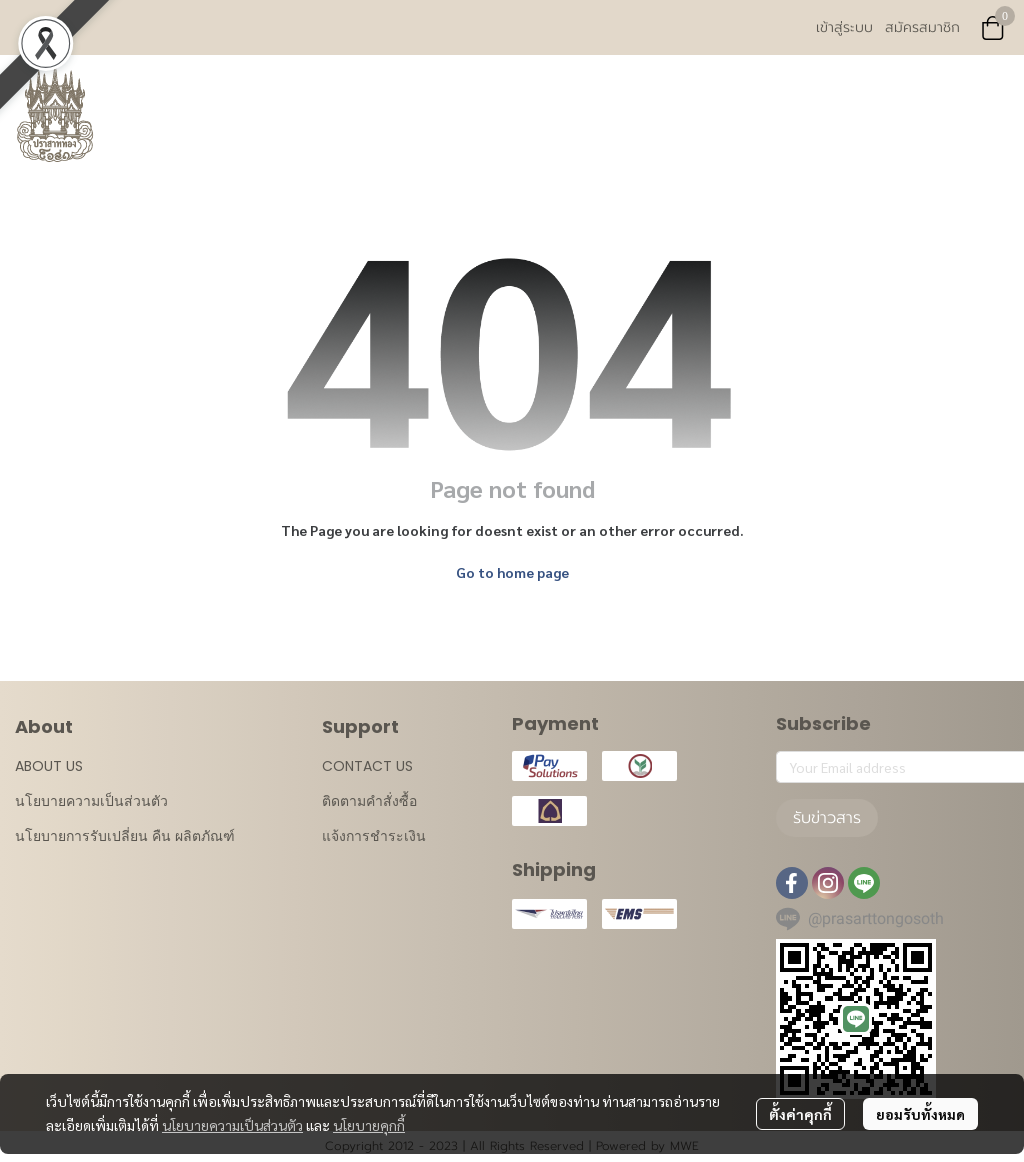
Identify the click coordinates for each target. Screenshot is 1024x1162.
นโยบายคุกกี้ (369, 1125)
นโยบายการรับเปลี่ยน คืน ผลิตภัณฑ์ (125, 836)
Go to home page (512, 572)
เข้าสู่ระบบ (844, 27)
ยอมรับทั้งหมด (920, 1114)
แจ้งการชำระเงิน (374, 836)
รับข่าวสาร (827, 818)
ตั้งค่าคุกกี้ (800, 1114)
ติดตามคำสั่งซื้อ (369, 801)
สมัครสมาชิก (922, 27)
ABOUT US (49, 766)
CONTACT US (367, 766)
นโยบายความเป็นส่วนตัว (232, 1125)
